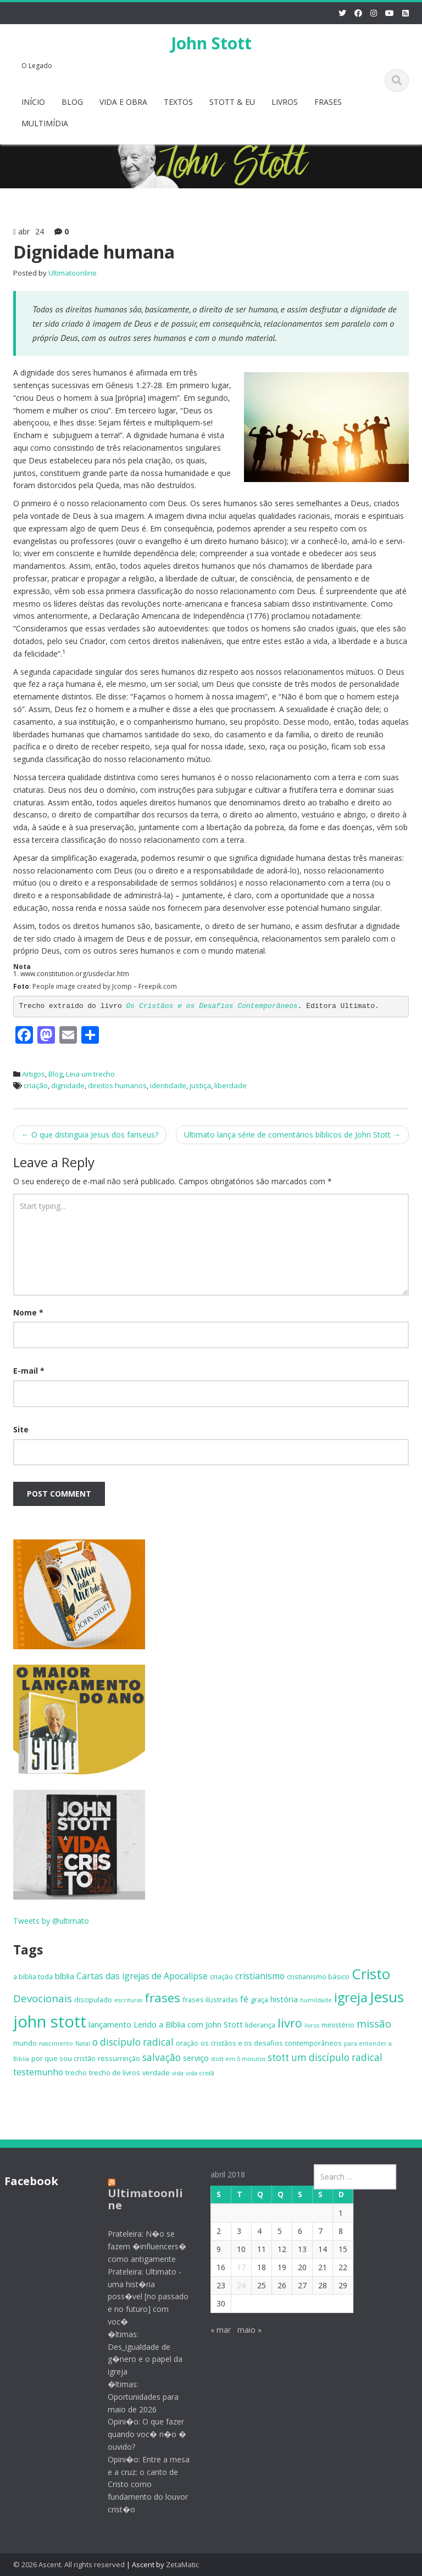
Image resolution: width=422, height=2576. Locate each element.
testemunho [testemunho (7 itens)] (38, 2072)
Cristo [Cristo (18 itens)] (371, 1974)
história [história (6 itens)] (284, 1998)
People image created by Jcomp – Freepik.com (104, 986)
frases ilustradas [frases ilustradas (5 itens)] (210, 1999)
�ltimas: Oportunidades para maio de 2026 (134, 2397)
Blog (55, 1074)
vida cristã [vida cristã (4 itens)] (200, 2073)
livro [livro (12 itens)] (289, 2023)
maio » (241, 2330)
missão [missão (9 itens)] (374, 2023)
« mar (212, 2330)
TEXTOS (178, 102)
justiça (200, 1085)
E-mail (29, 1370)
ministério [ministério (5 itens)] (337, 2025)
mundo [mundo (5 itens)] (25, 2043)
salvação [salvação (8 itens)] (161, 2057)
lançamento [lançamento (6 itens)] (109, 2024)
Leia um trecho (90, 1074)
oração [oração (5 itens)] (187, 2043)
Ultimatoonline (72, 273)
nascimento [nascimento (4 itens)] (56, 2043)
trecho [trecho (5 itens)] (76, 2072)
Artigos (33, 1074)
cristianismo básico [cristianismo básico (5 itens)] (318, 1976)
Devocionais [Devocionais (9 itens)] (42, 1998)
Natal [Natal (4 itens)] (82, 2043)
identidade (168, 1085)
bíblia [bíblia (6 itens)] (64, 1975)
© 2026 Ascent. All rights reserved (69, 2564)
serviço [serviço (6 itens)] (196, 2057)
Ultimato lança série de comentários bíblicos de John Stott (292, 1134)
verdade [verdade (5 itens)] (156, 2072)
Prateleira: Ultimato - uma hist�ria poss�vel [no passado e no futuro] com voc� (139, 2296)
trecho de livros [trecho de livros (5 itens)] (114, 2072)
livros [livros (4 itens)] (311, 2025)
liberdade (230, 1085)
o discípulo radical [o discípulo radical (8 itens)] (133, 2042)
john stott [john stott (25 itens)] (49, 2021)
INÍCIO (33, 102)
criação (36, 1085)
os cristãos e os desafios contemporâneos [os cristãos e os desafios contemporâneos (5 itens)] (271, 2043)
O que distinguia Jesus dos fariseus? (89, 1134)
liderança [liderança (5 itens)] (260, 2025)
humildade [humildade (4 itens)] (316, 2000)
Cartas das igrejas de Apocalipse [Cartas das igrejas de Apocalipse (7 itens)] (142, 1976)
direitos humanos (117, 1085)
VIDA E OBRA (123, 102)
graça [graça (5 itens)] (259, 1999)
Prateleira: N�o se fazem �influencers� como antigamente (138, 2246)
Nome (28, 1312)
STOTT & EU (232, 102)
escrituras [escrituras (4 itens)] (128, 2000)
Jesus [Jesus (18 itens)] (387, 1997)
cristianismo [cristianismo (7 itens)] (260, 1976)
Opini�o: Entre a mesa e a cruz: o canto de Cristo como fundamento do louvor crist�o (140, 2484)
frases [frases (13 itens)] (162, 1997)
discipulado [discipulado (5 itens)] (93, 1999)
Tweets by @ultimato (51, 1921)
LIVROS (284, 102)
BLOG (72, 102)
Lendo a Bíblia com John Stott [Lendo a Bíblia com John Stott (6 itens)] (188, 2024)
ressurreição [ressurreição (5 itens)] (119, 2058)
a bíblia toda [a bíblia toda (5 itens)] (33, 1976)
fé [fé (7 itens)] (244, 1999)
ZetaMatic (182, 2564)
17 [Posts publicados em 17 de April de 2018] (233, 2267)
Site (21, 1429)
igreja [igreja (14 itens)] (351, 1997)
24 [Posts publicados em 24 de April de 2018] (233, 2285)
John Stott (211, 43)
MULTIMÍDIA (44, 123)
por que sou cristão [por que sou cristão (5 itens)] (63, 2058)
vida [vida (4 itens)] (178, 2073)
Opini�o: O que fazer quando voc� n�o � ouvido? (138, 2434)
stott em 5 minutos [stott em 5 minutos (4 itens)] (238, 2059)
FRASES (328, 102)
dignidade (68, 1085)
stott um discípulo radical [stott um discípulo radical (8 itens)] (325, 2057)
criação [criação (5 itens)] (221, 1976)
